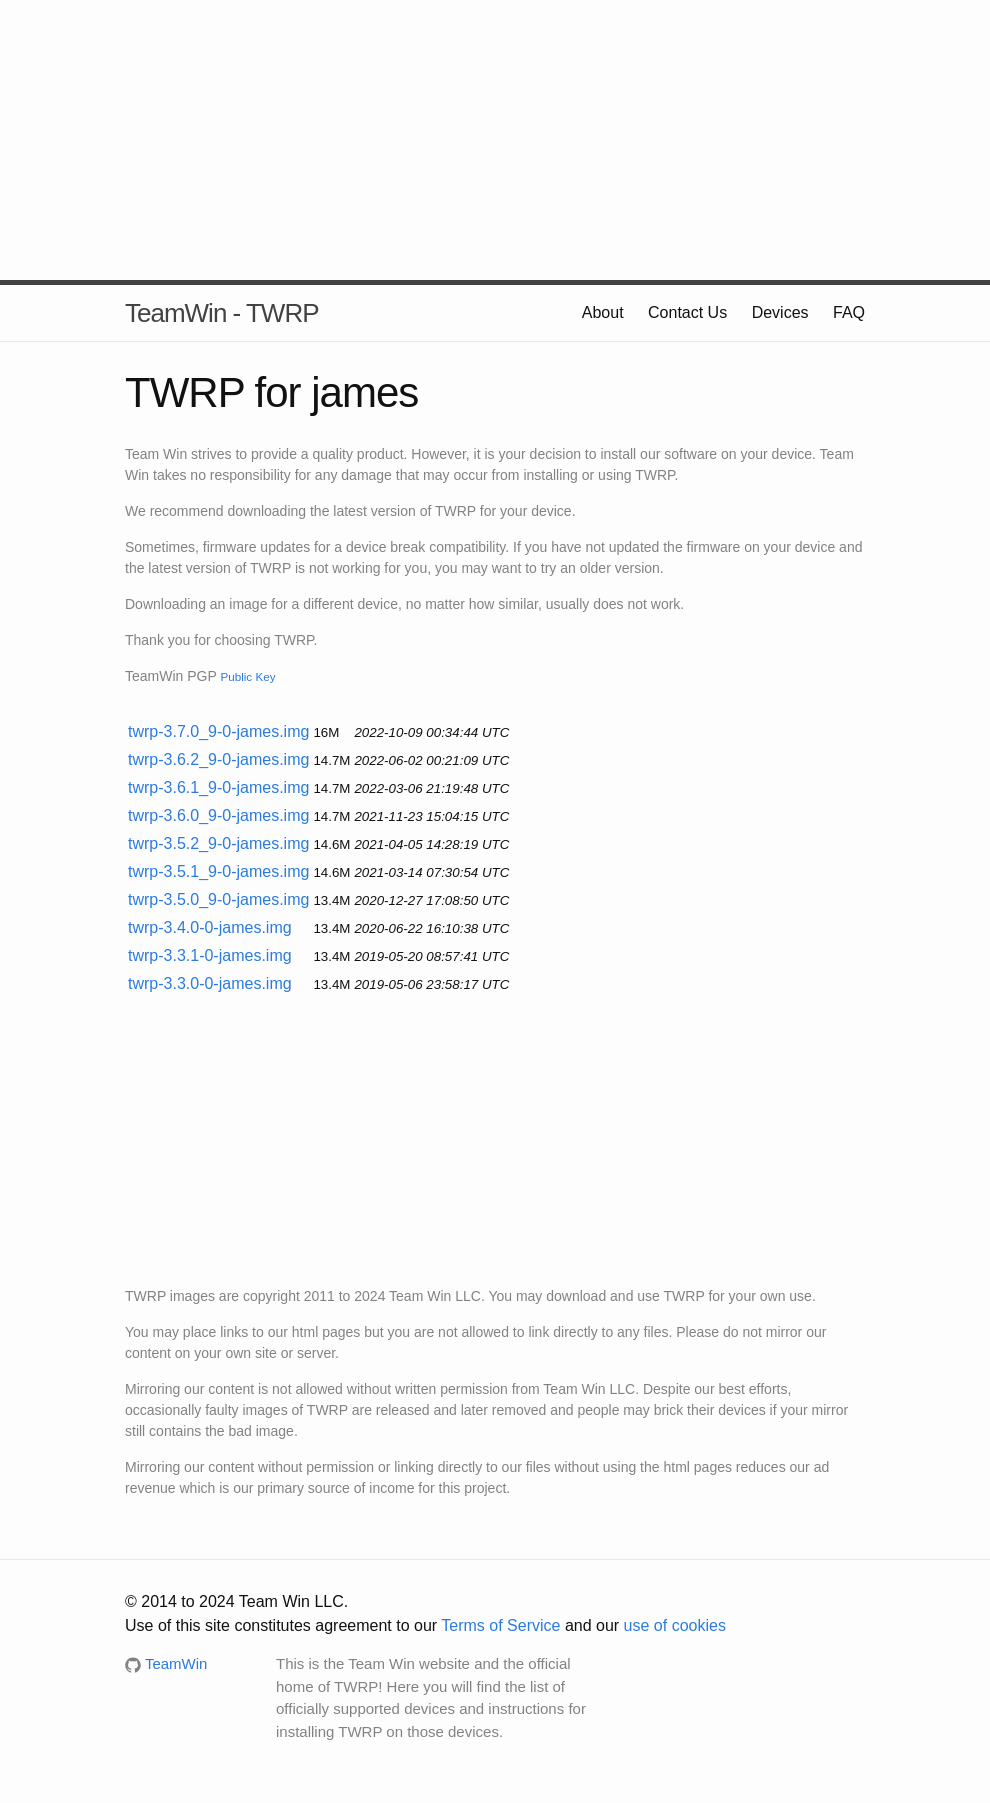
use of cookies (675, 1625)
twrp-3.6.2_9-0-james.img (218, 759)
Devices (780, 312)
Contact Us (687, 312)
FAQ (849, 312)
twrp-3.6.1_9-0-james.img (218, 787)
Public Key (247, 676)
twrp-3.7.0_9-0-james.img (218, 731)
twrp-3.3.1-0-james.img (210, 955)
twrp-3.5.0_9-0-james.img (218, 899)
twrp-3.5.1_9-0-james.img (218, 871)
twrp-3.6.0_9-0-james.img (218, 815)
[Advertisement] (495, 140)
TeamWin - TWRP (222, 313)
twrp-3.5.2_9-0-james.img (218, 843)
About (603, 312)
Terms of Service (500, 1625)
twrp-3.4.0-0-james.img (210, 927)
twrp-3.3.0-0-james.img (210, 983)
